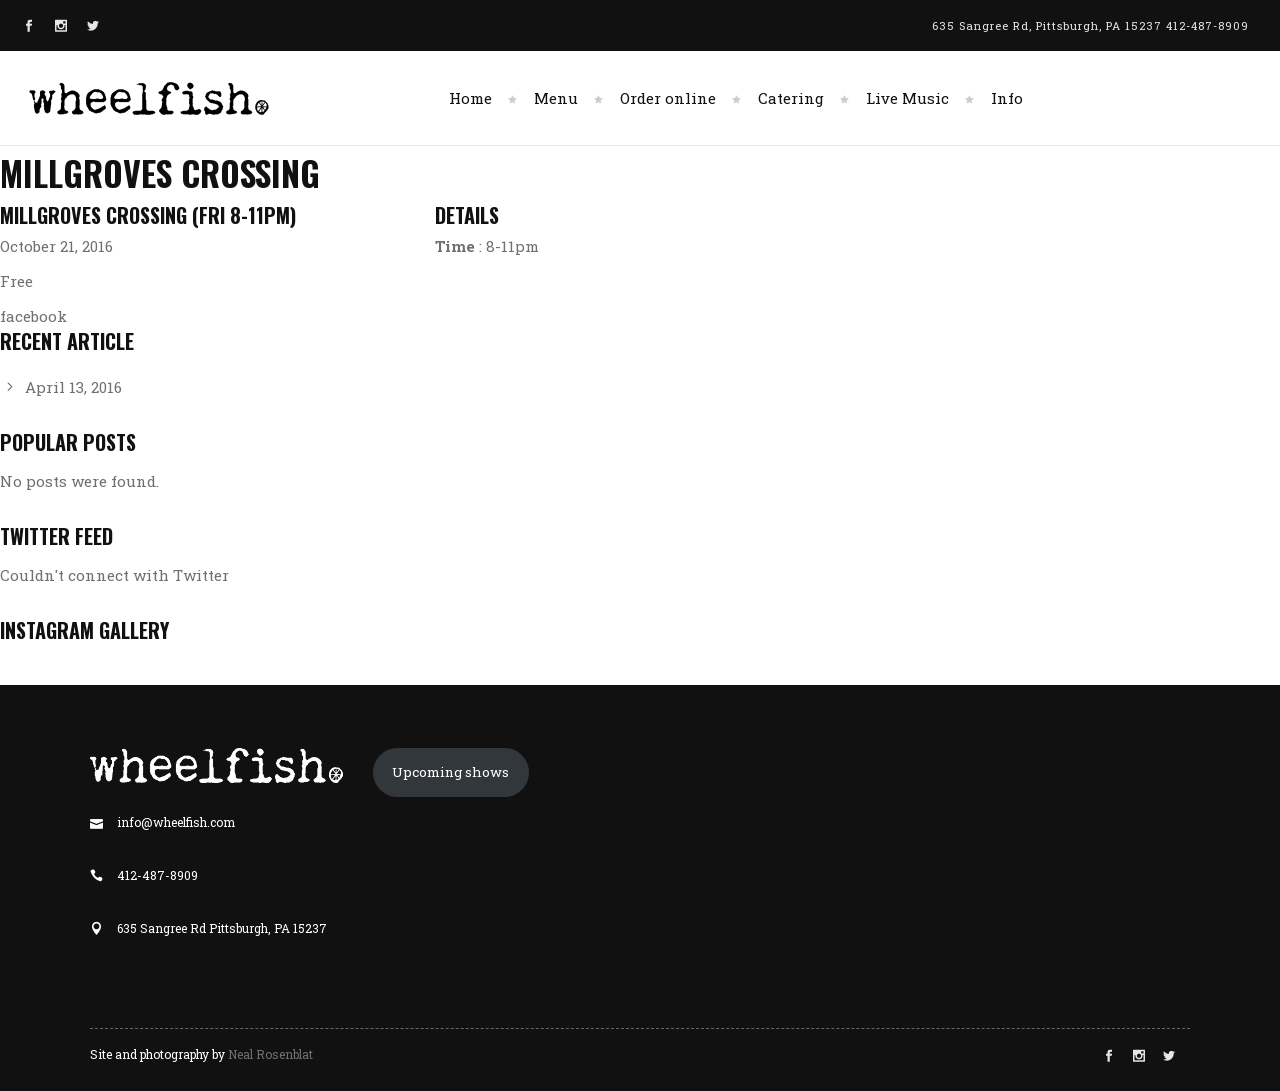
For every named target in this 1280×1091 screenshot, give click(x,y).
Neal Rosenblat (270, 1054)
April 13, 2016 (73, 387)
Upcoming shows (450, 772)
